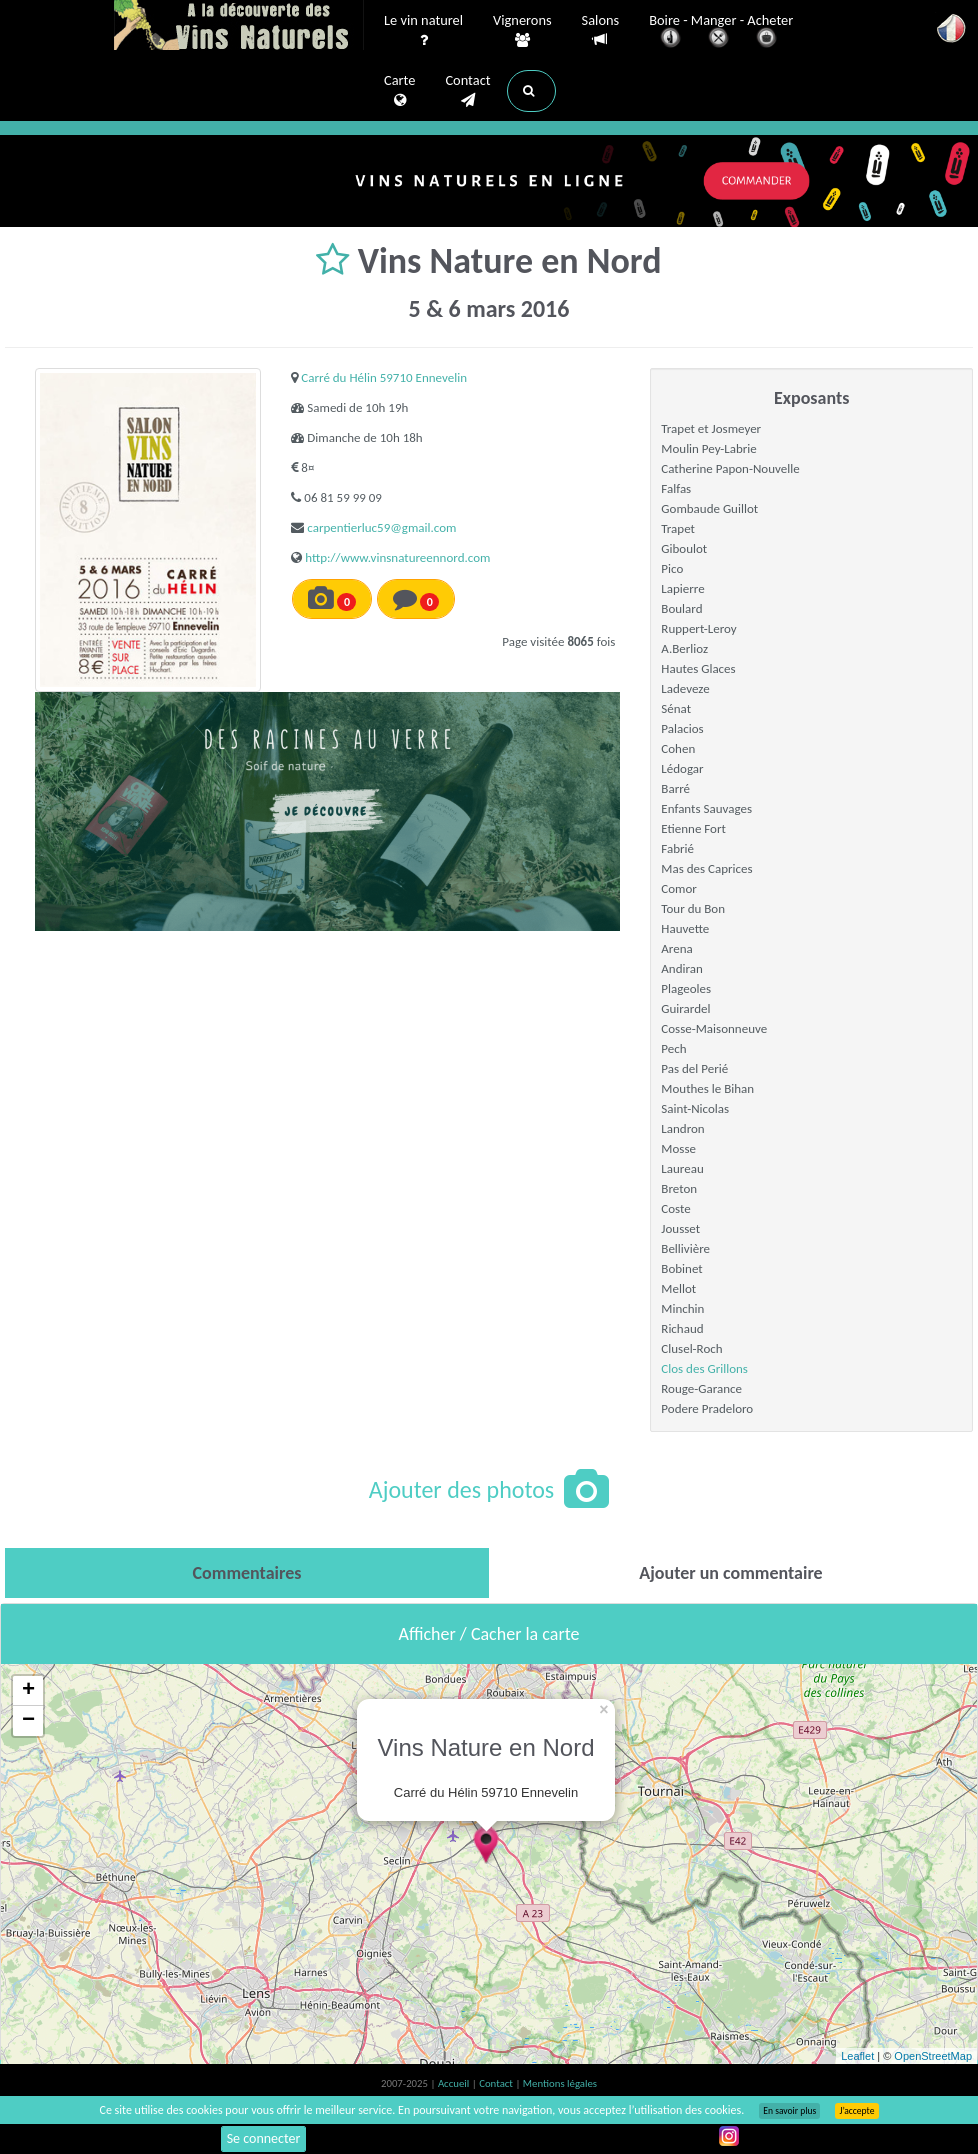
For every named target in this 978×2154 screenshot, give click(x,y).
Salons (601, 30)
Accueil (455, 2083)
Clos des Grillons (704, 1368)
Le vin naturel (423, 31)
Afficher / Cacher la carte (489, 1634)
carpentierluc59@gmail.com (381, 527)
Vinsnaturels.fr (239, 27)
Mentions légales (560, 2083)
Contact (467, 91)
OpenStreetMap (933, 2056)
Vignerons (522, 31)
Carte (399, 91)
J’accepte (856, 2111)
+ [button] (28, 1691)
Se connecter (264, 2138)
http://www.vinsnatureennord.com (397, 557)
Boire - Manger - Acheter (721, 32)
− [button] (28, 1721)
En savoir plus (789, 2111)
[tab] (247, 1573)
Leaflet (857, 2056)
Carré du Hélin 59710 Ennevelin (384, 377)
